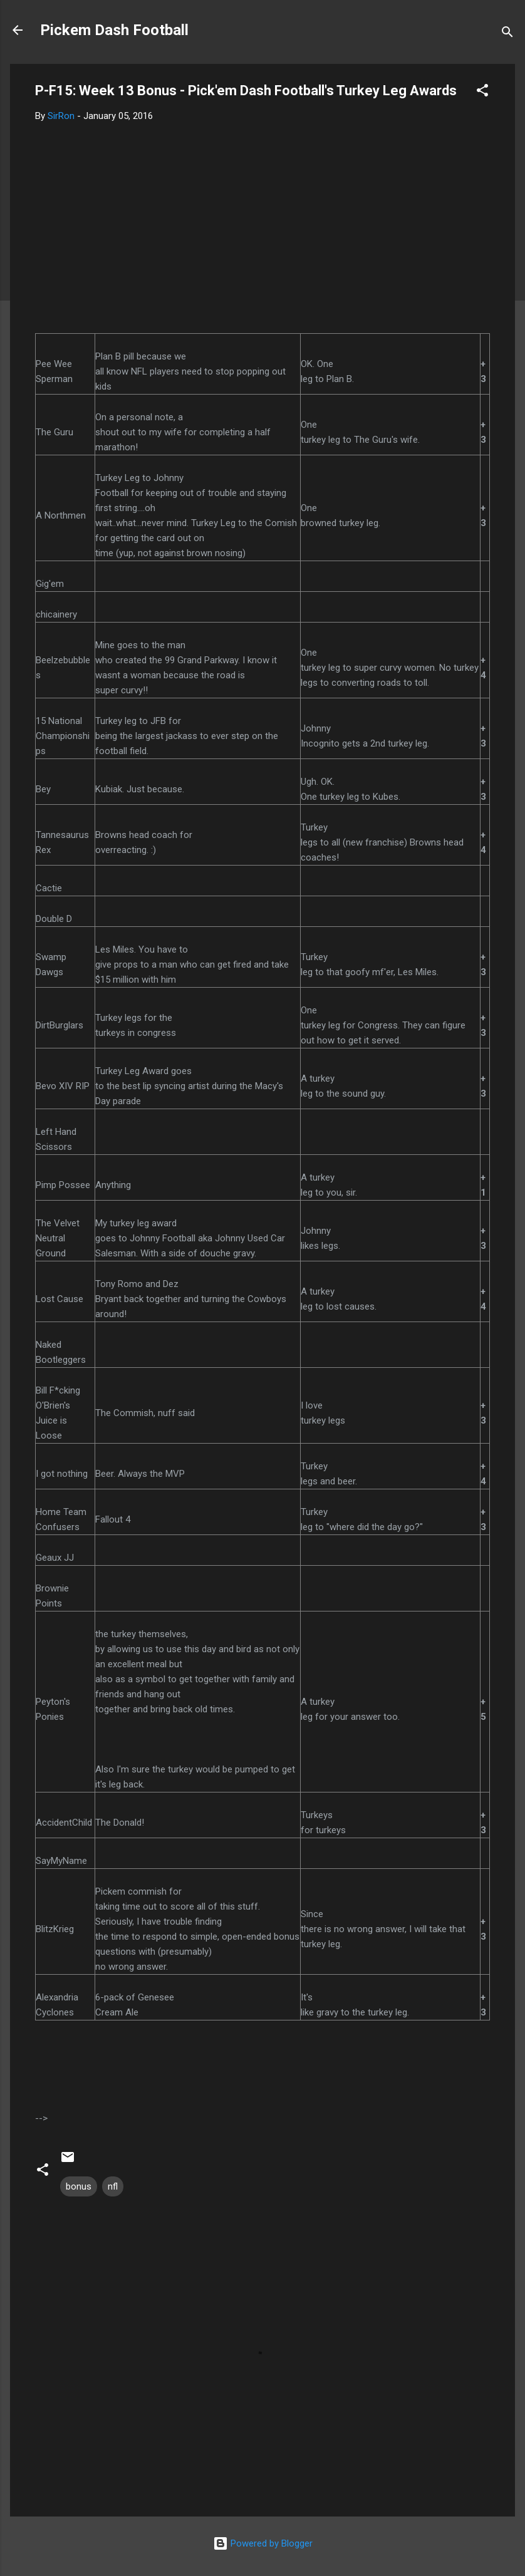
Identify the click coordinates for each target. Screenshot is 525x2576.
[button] (482, 92)
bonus (78, 2186)
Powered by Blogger (263, 2543)
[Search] (507, 34)
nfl (113, 2186)
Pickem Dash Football (114, 30)
